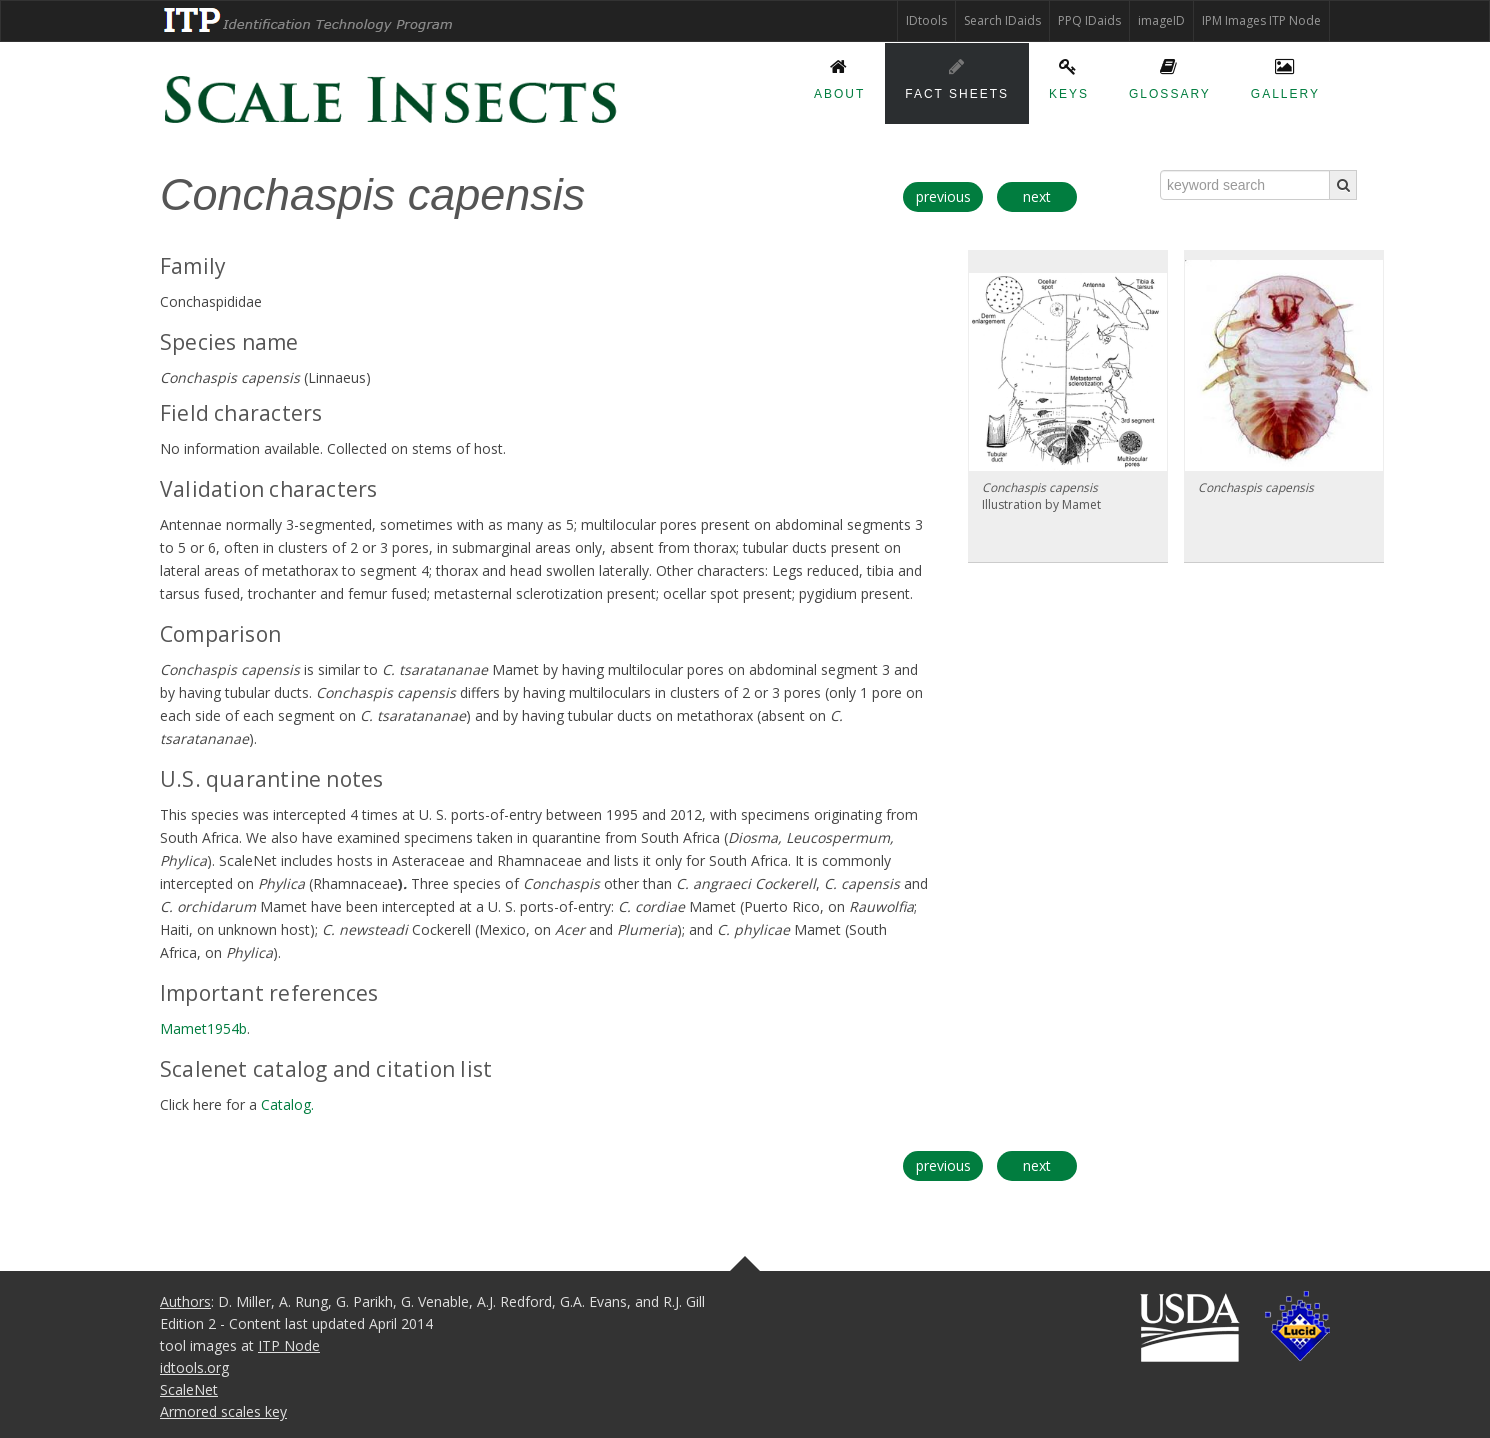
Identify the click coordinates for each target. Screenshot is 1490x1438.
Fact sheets (957, 76)
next (1037, 196)
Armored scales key (223, 1411)
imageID (1161, 20)
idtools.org (194, 1367)
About (839, 76)
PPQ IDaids (1089, 20)
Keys (1069, 76)
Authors (185, 1301)
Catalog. (287, 1104)
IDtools (926, 20)
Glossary (1170, 76)
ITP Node (289, 1345)
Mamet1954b (203, 1028)
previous (943, 196)
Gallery (1285, 76)
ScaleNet (189, 1389)
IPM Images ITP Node (1261, 20)
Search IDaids (1002, 20)
